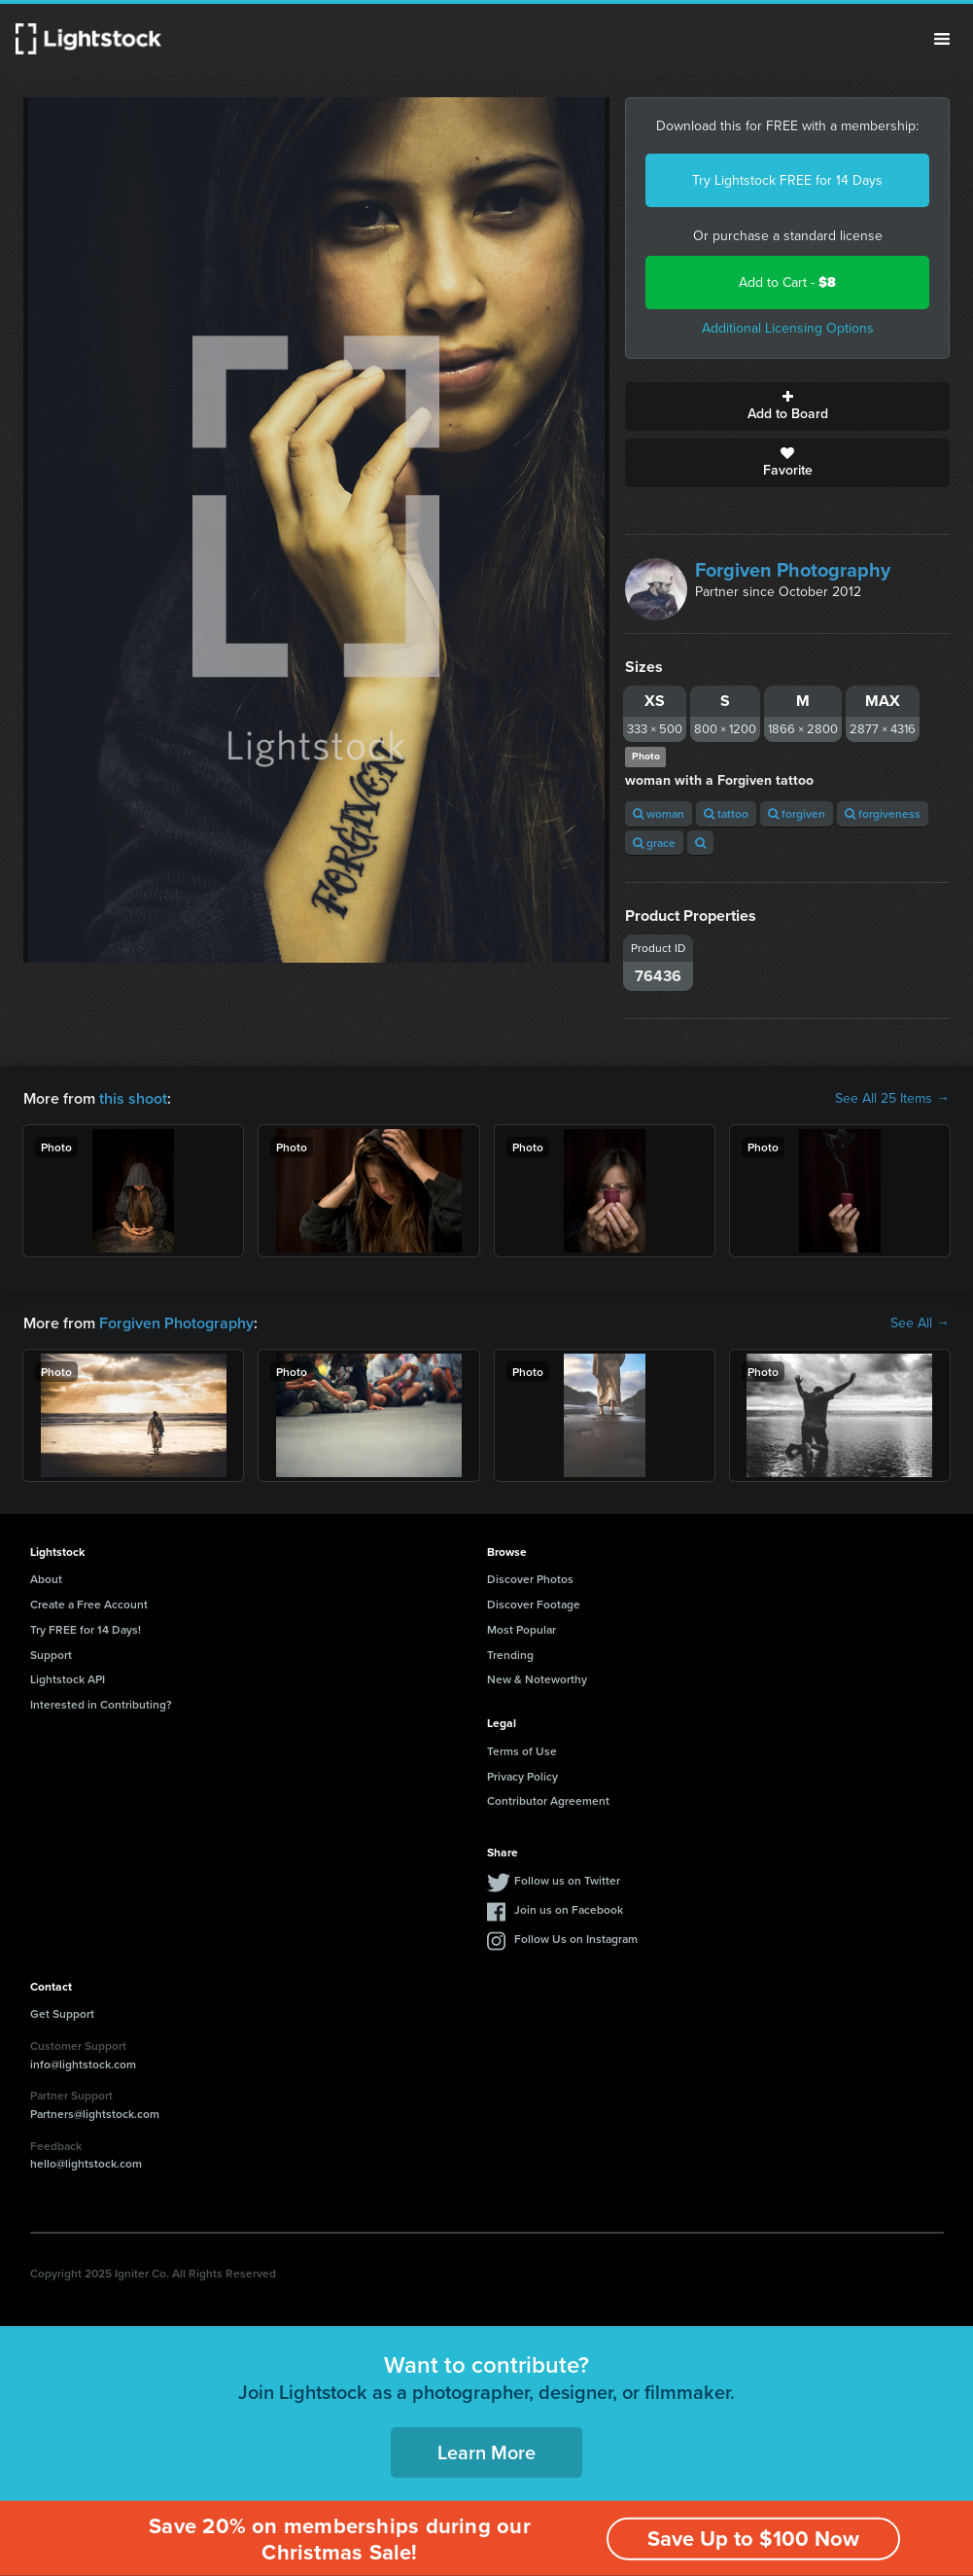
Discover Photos (530, 1578)
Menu (941, 38)
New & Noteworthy (537, 1679)
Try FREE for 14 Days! (85, 1629)
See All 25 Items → (892, 1099)
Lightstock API (67, 1679)
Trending (510, 1654)
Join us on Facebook (568, 1909)
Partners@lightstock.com (94, 2113)
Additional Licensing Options (788, 328)
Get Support (62, 2013)
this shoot (133, 1098)
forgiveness (883, 813)
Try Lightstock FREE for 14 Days (787, 180)
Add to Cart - (787, 282)
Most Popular (521, 1629)
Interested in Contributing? (101, 1704)
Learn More (486, 2452)
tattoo (726, 813)
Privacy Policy (522, 1776)
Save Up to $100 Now (753, 2539)
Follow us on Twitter (567, 1880)
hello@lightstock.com (86, 2163)
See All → (920, 1323)
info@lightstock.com (83, 2064)
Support (51, 1654)
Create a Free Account (89, 1604)
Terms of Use (522, 1751)
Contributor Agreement (548, 1800)
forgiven (796, 813)
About (46, 1578)
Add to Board (787, 406)
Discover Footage (533, 1604)
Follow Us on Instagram (576, 1938)
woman (658, 813)
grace (654, 842)
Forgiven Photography (792, 569)
